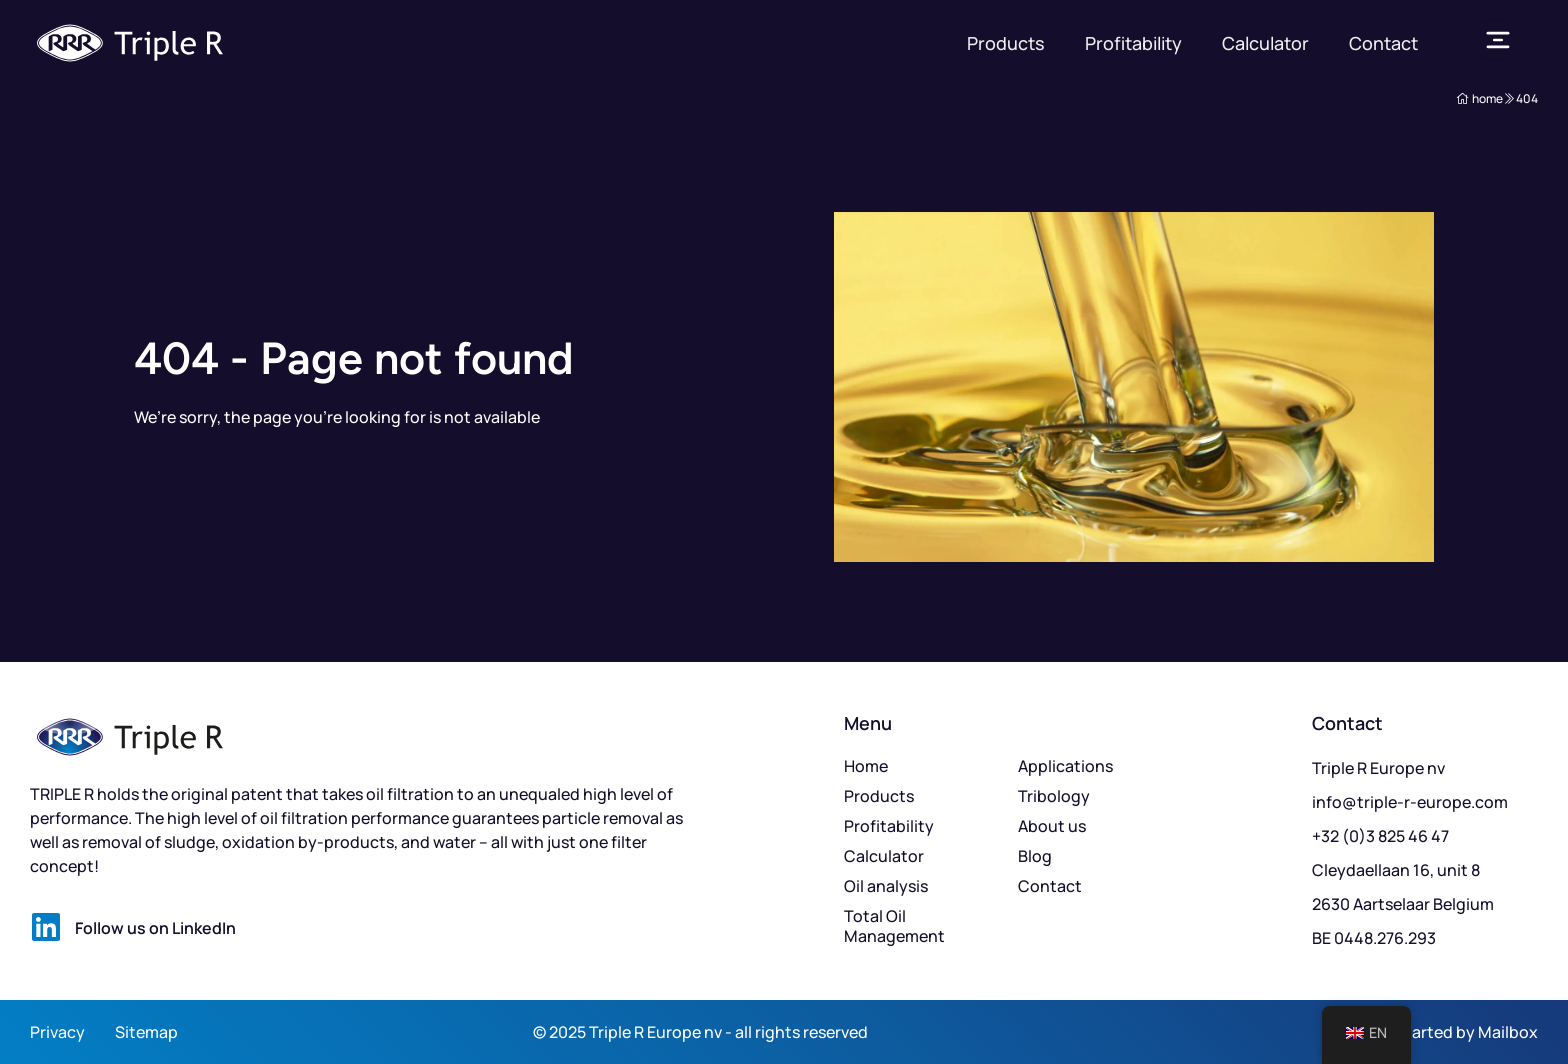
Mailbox (1508, 1032)
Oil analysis (886, 886)
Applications (1065, 766)
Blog (1035, 856)
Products (1006, 43)
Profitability (1133, 43)
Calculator (1265, 43)
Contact (1383, 43)
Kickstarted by (1422, 1032)
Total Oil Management (894, 926)
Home (866, 766)
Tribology (1054, 796)
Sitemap (146, 1032)
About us (1052, 826)
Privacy (57, 1032)
